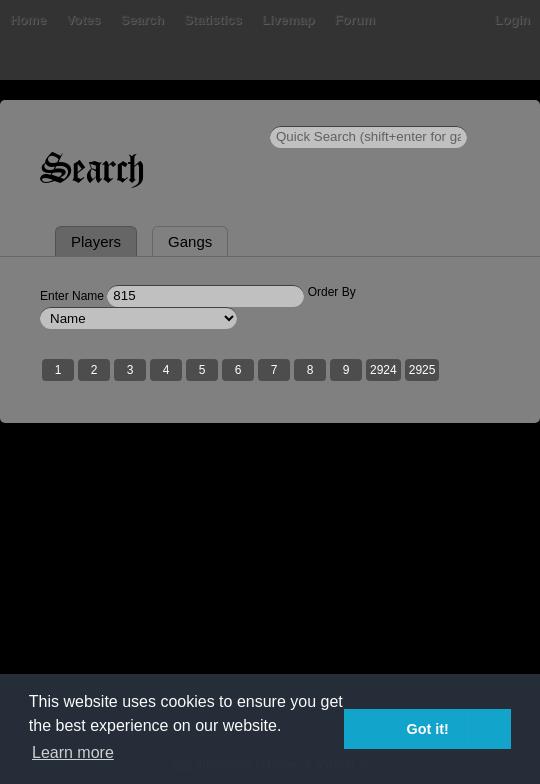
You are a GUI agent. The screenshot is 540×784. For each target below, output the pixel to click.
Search (142, 19)
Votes (83, 19)
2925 (422, 370)
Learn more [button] (73, 752)
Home (28, 19)
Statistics (213, 19)
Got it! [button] (428, 729)
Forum (355, 19)
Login (512, 19)
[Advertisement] (270, 603)
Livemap (288, 19)
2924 (383, 370)
